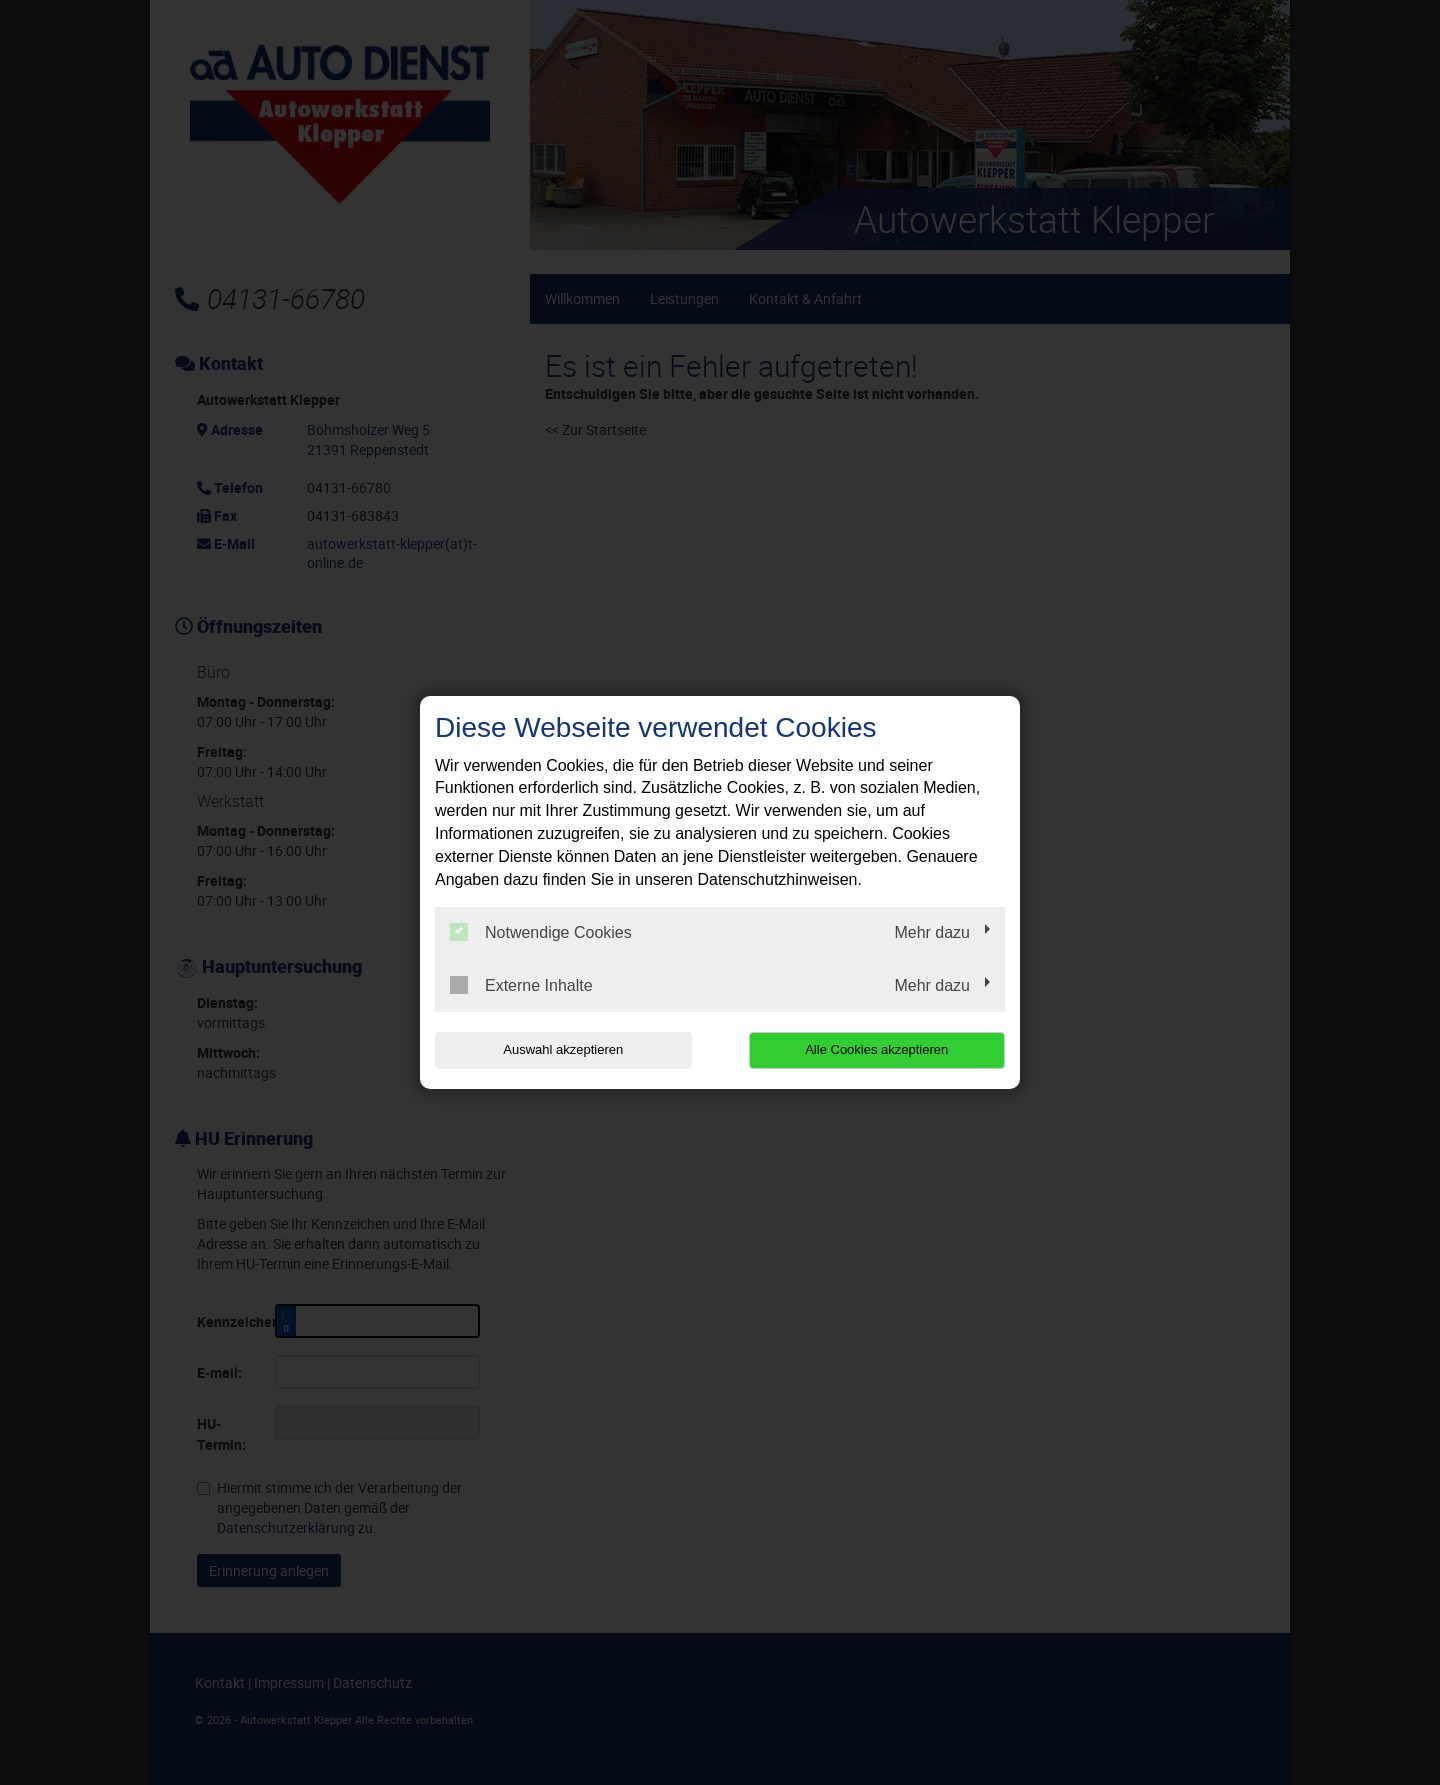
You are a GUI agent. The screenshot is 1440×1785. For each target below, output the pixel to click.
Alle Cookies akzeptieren (876, 1049)
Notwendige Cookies (541, 932)
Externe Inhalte (521, 985)
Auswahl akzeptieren (563, 1049)
